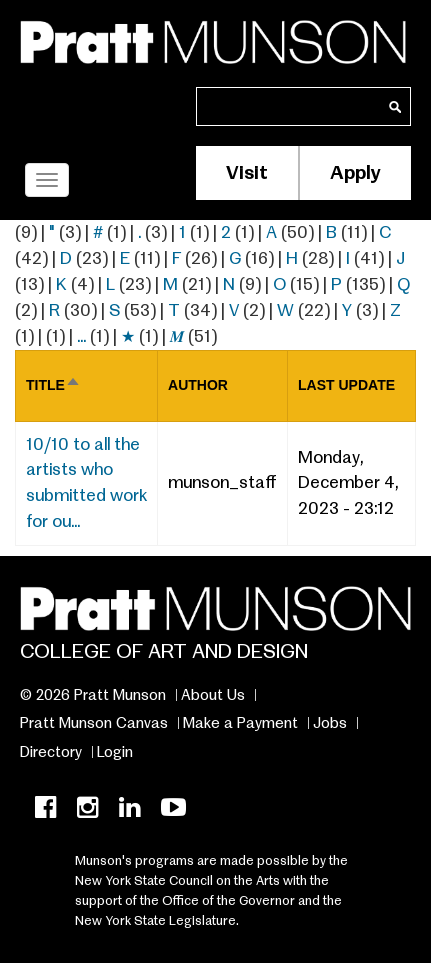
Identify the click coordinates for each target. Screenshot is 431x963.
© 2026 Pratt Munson (93, 695)
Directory (51, 752)
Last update (346, 385)
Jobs (330, 723)
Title (53, 385)
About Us (213, 695)
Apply (355, 172)
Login (115, 752)
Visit (247, 172)
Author (198, 385)
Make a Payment (240, 723)
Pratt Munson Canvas (94, 723)
